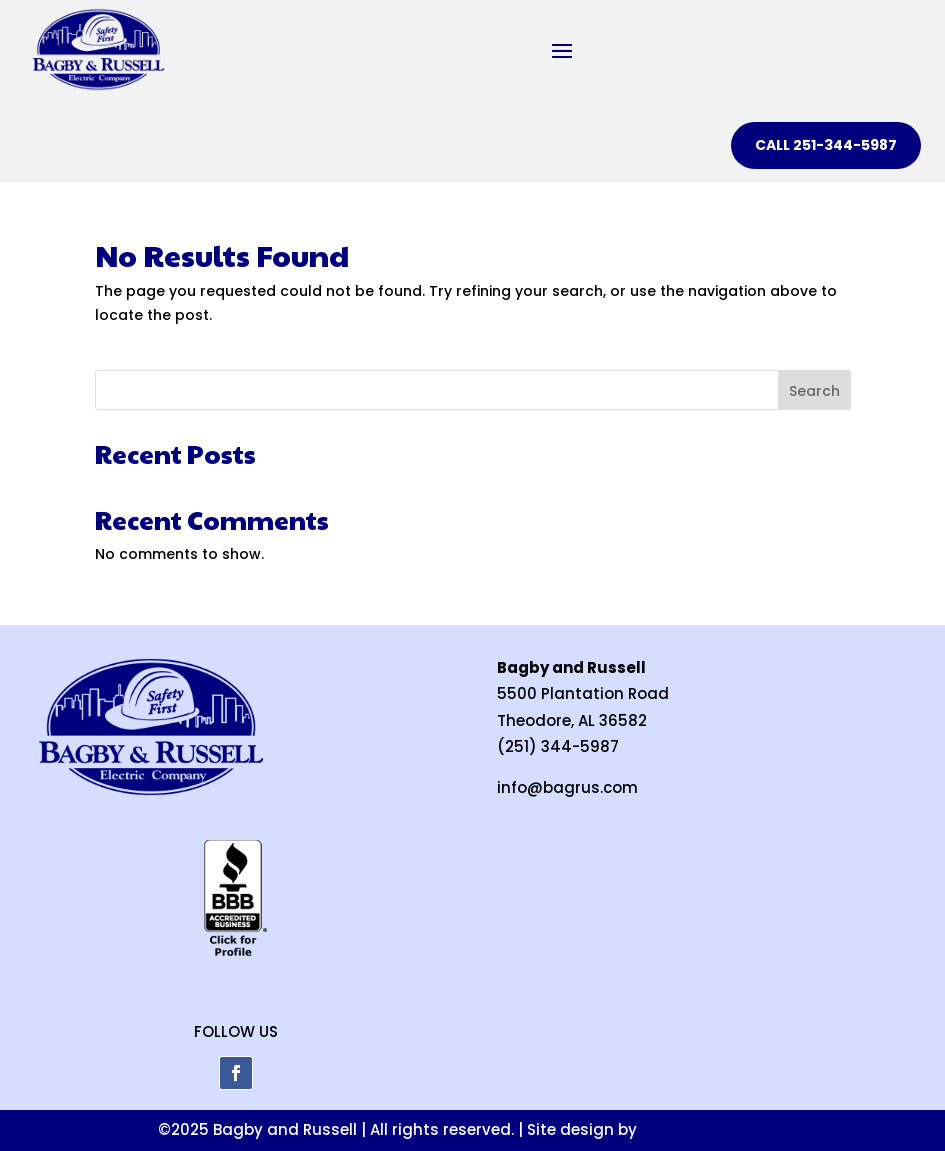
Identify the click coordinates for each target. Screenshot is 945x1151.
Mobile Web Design (714, 1129)
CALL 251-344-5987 (826, 145)
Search (814, 391)
